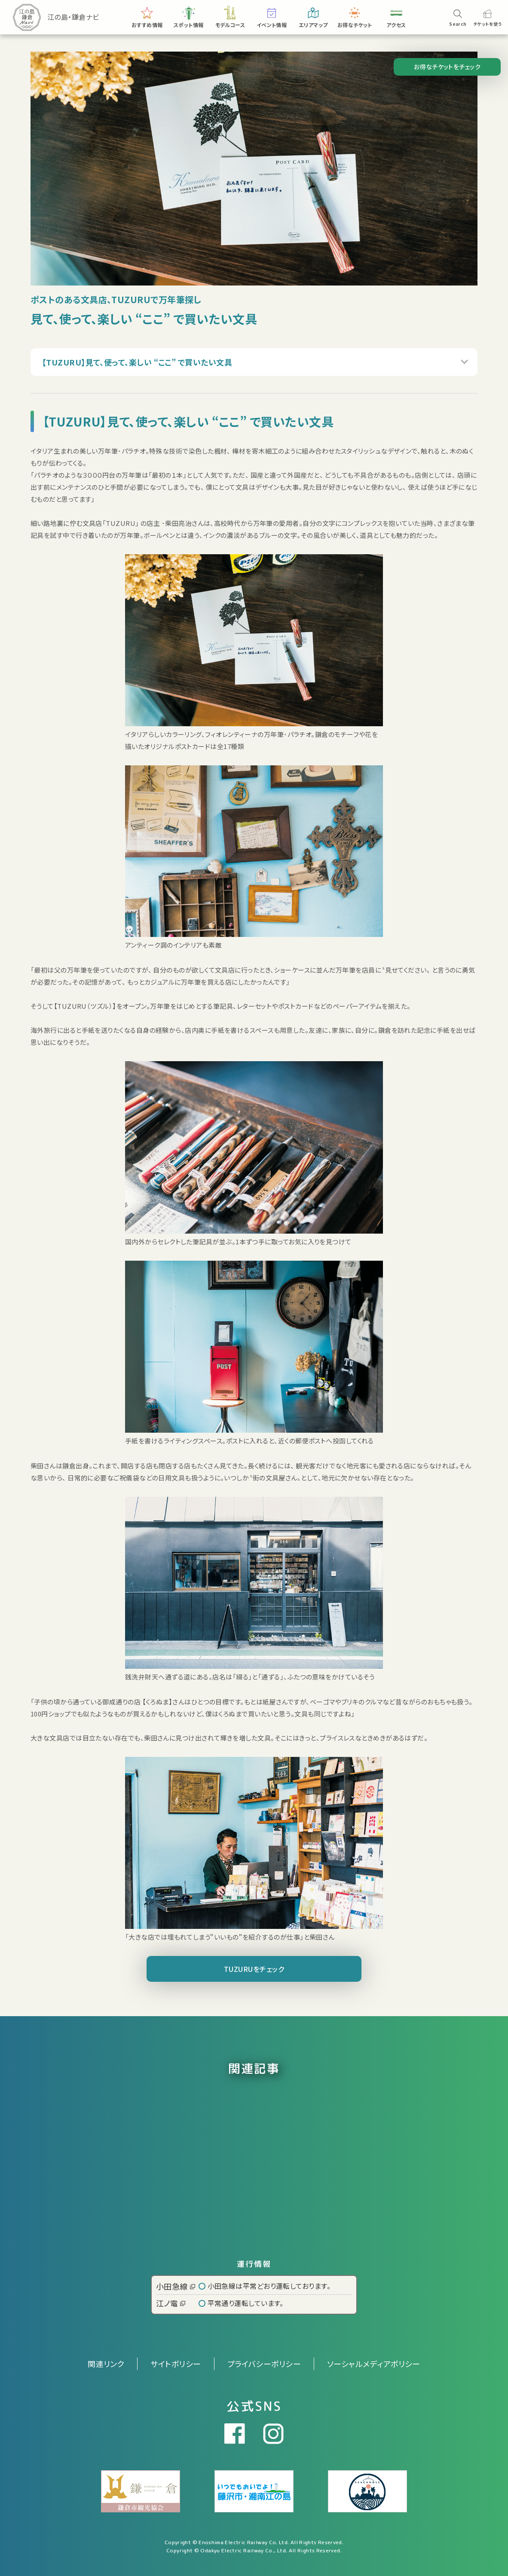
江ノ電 (170, 2303)
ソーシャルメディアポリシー (373, 2363)
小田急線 (175, 2286)
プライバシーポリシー (264, 2363)
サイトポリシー (175, 2363)
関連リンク (106, 2363)
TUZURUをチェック (254, 1969)
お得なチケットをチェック (447, 66)
